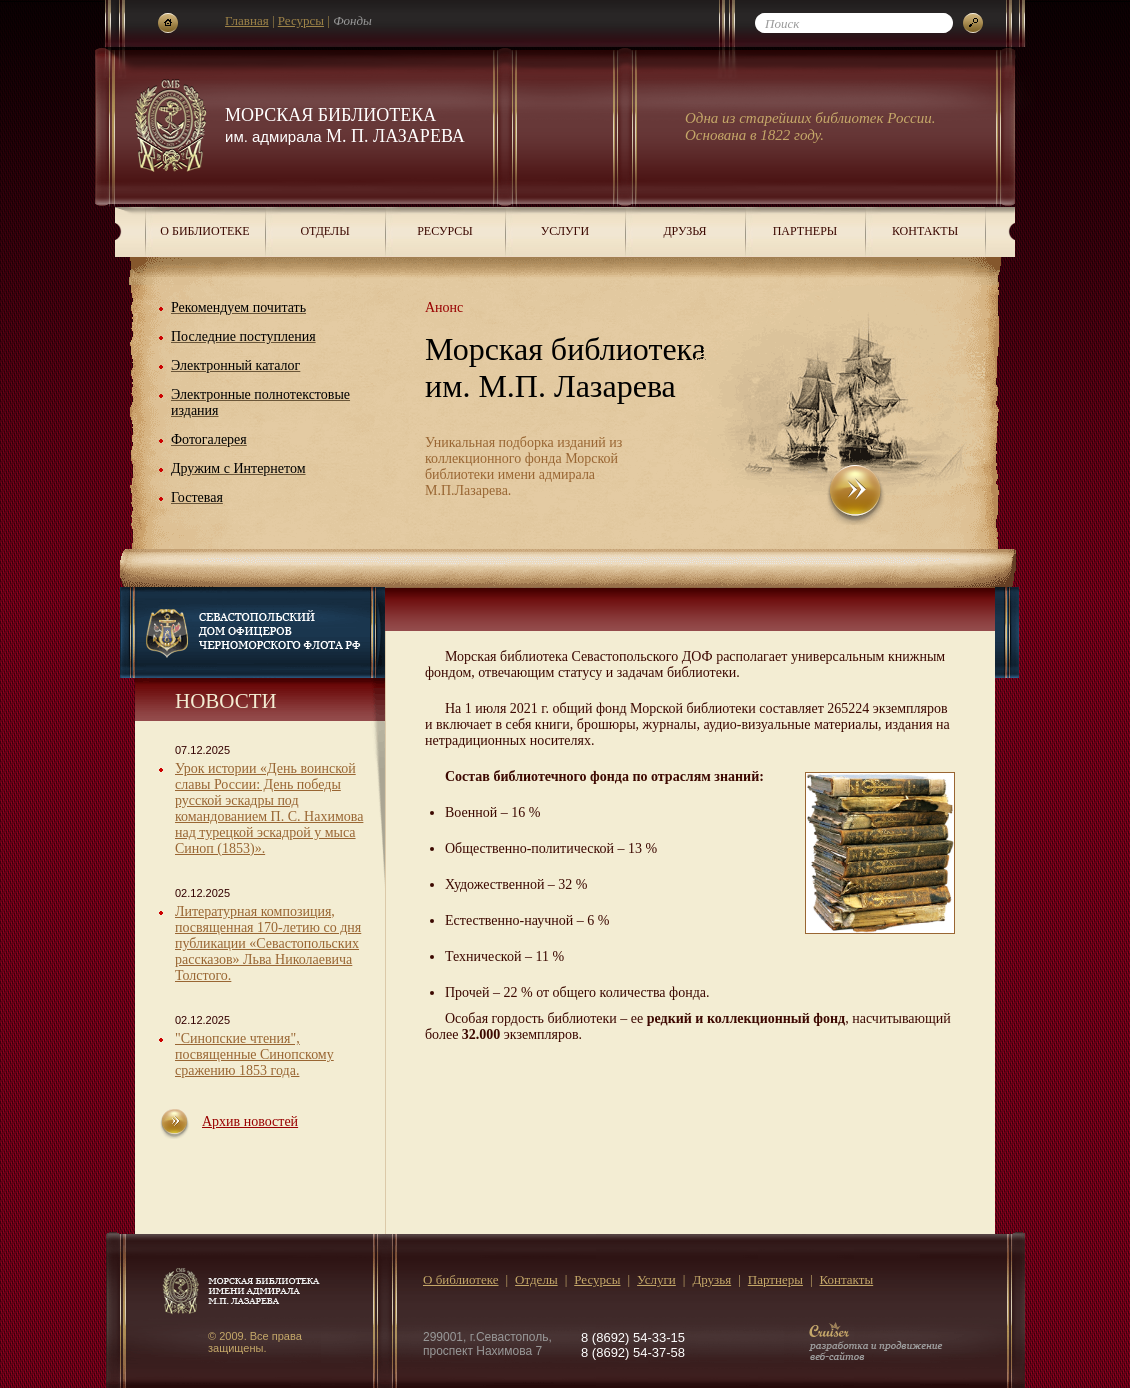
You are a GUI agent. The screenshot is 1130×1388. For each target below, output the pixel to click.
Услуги (565, 231)
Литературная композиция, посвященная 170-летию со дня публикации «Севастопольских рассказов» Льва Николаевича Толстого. (268, 943)
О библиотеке (204, 231)
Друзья (684, 231)
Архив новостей (250, 1121)
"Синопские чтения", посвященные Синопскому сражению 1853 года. (254, 1054)
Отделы (324, 231)
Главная (247, 20)
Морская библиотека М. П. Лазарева (345, 125)
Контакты (925, 231)
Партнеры (805, 231)
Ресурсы (301, 20)
